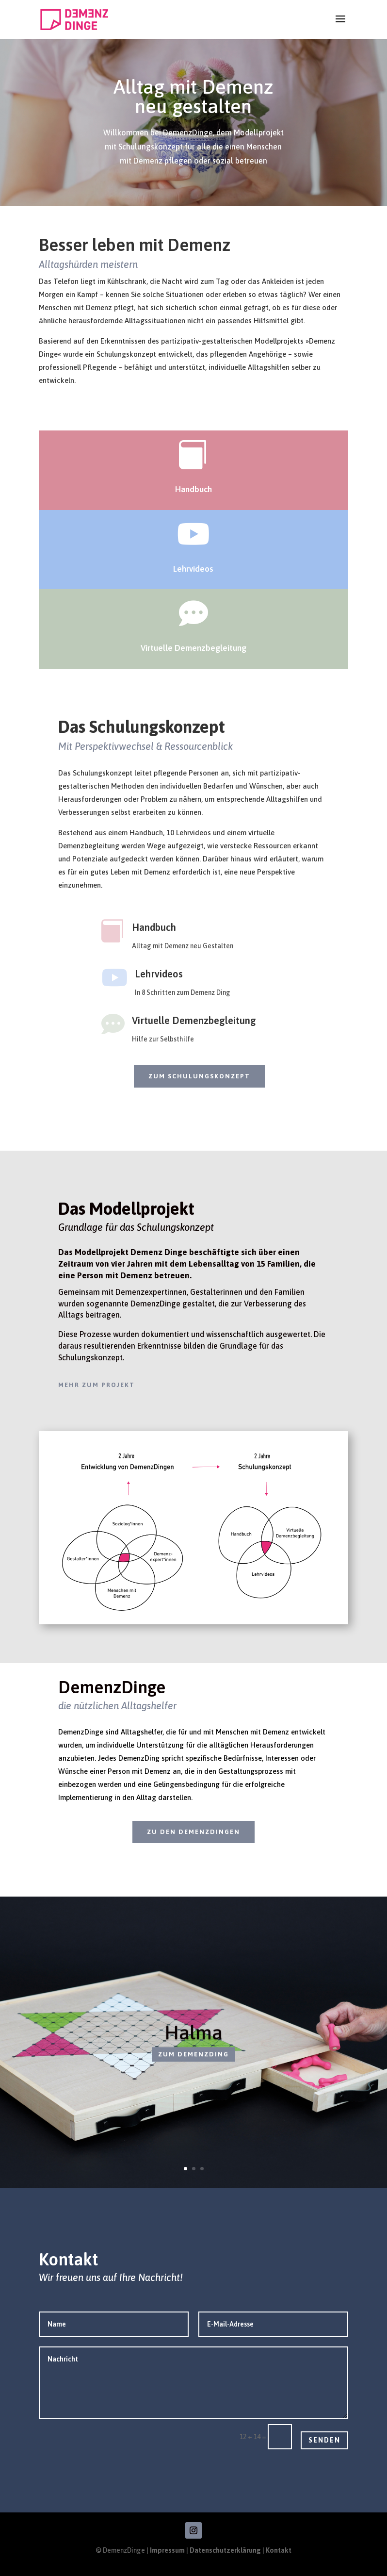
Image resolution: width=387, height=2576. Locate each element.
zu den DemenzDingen (193, 1831)
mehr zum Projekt (96, 1384)
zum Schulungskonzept (199, 1076)
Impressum (168, 2550)
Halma (193, 2040)
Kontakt (278, 2550)
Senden (324, 2440)
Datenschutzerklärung (226, 2550)
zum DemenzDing (193, 2062)
